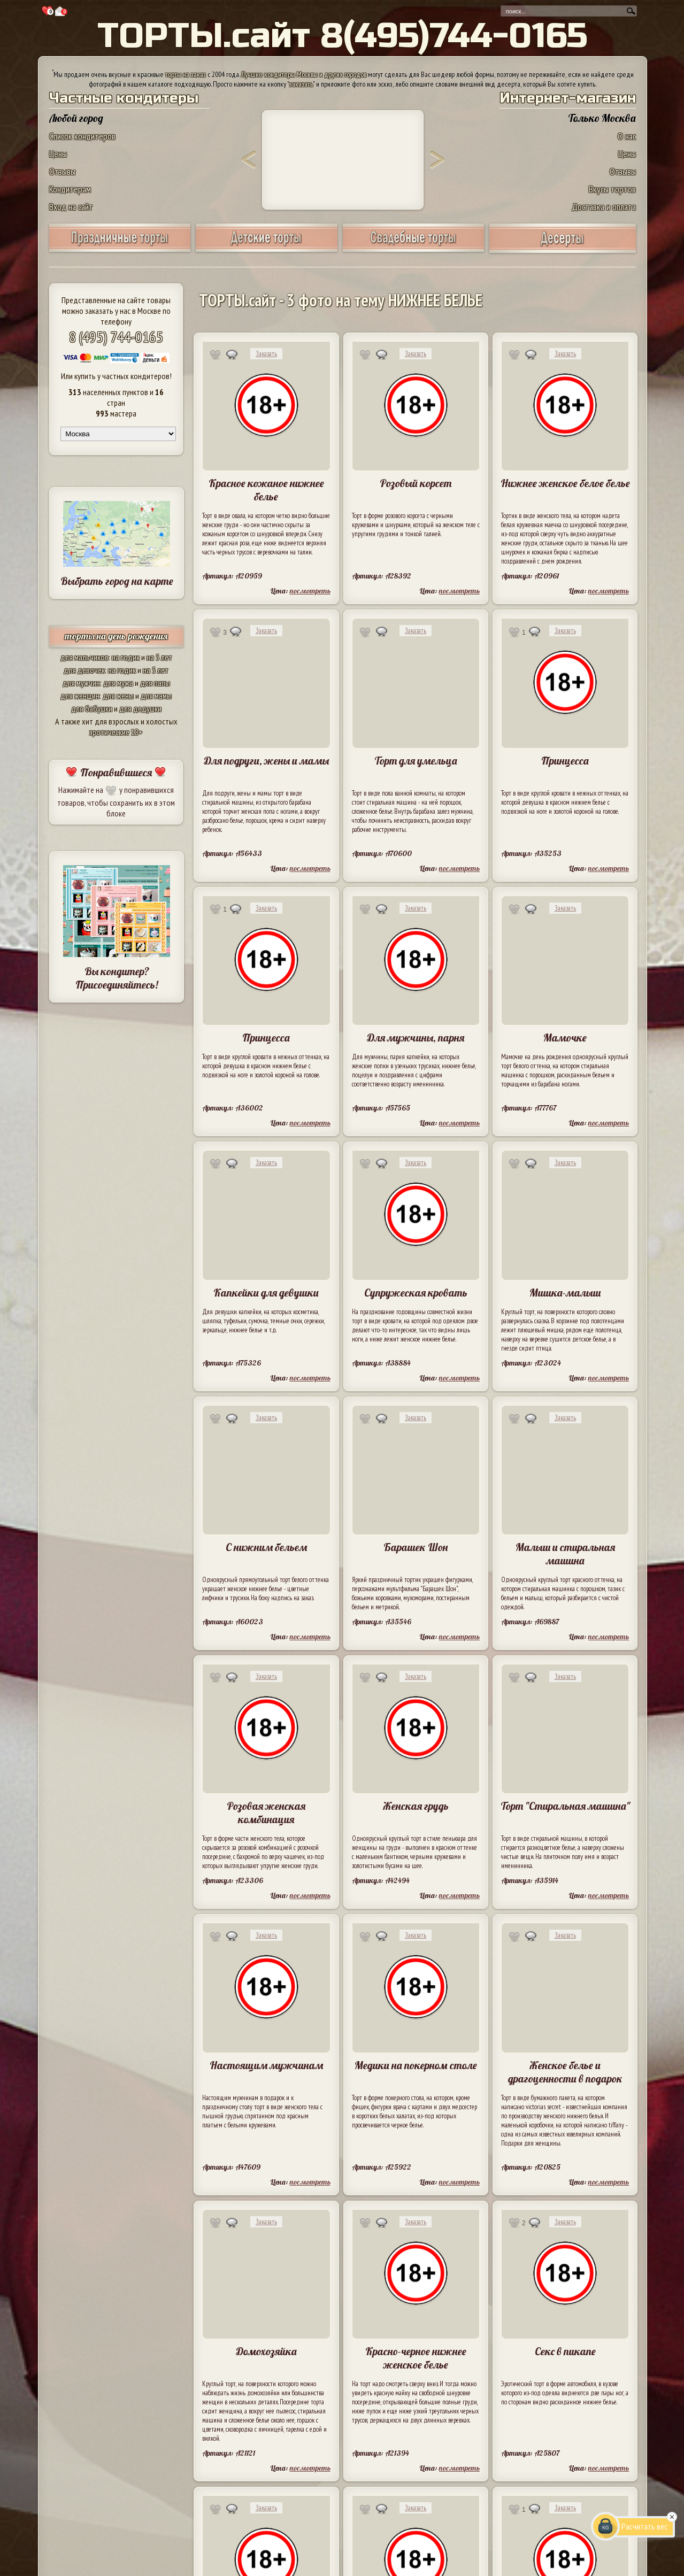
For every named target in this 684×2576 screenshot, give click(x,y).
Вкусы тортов (612, 189)
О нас (627, 136)
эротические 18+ (116, 732)
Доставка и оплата (604, 206)
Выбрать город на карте (116, 581)
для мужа (118, 682)
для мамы (156, 695)
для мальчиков (84, 657)
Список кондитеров (82, 136)
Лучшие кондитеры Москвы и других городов (303, 74)
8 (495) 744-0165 (116, 336)
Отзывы (62, 171)
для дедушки (140, 708)
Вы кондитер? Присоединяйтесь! (116, 978)
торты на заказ (185, 74)
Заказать (266, 353)
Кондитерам (70, 189)
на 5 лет (159, 657)
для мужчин (81, 682)
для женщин (79, 695)
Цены (58, 154)
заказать (301, 84)
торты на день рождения (116, 636)
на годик (126, 657)
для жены (118, 695)
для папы (155, 682)
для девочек (84, 670)
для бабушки (91, 708)
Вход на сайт (71, 206)
